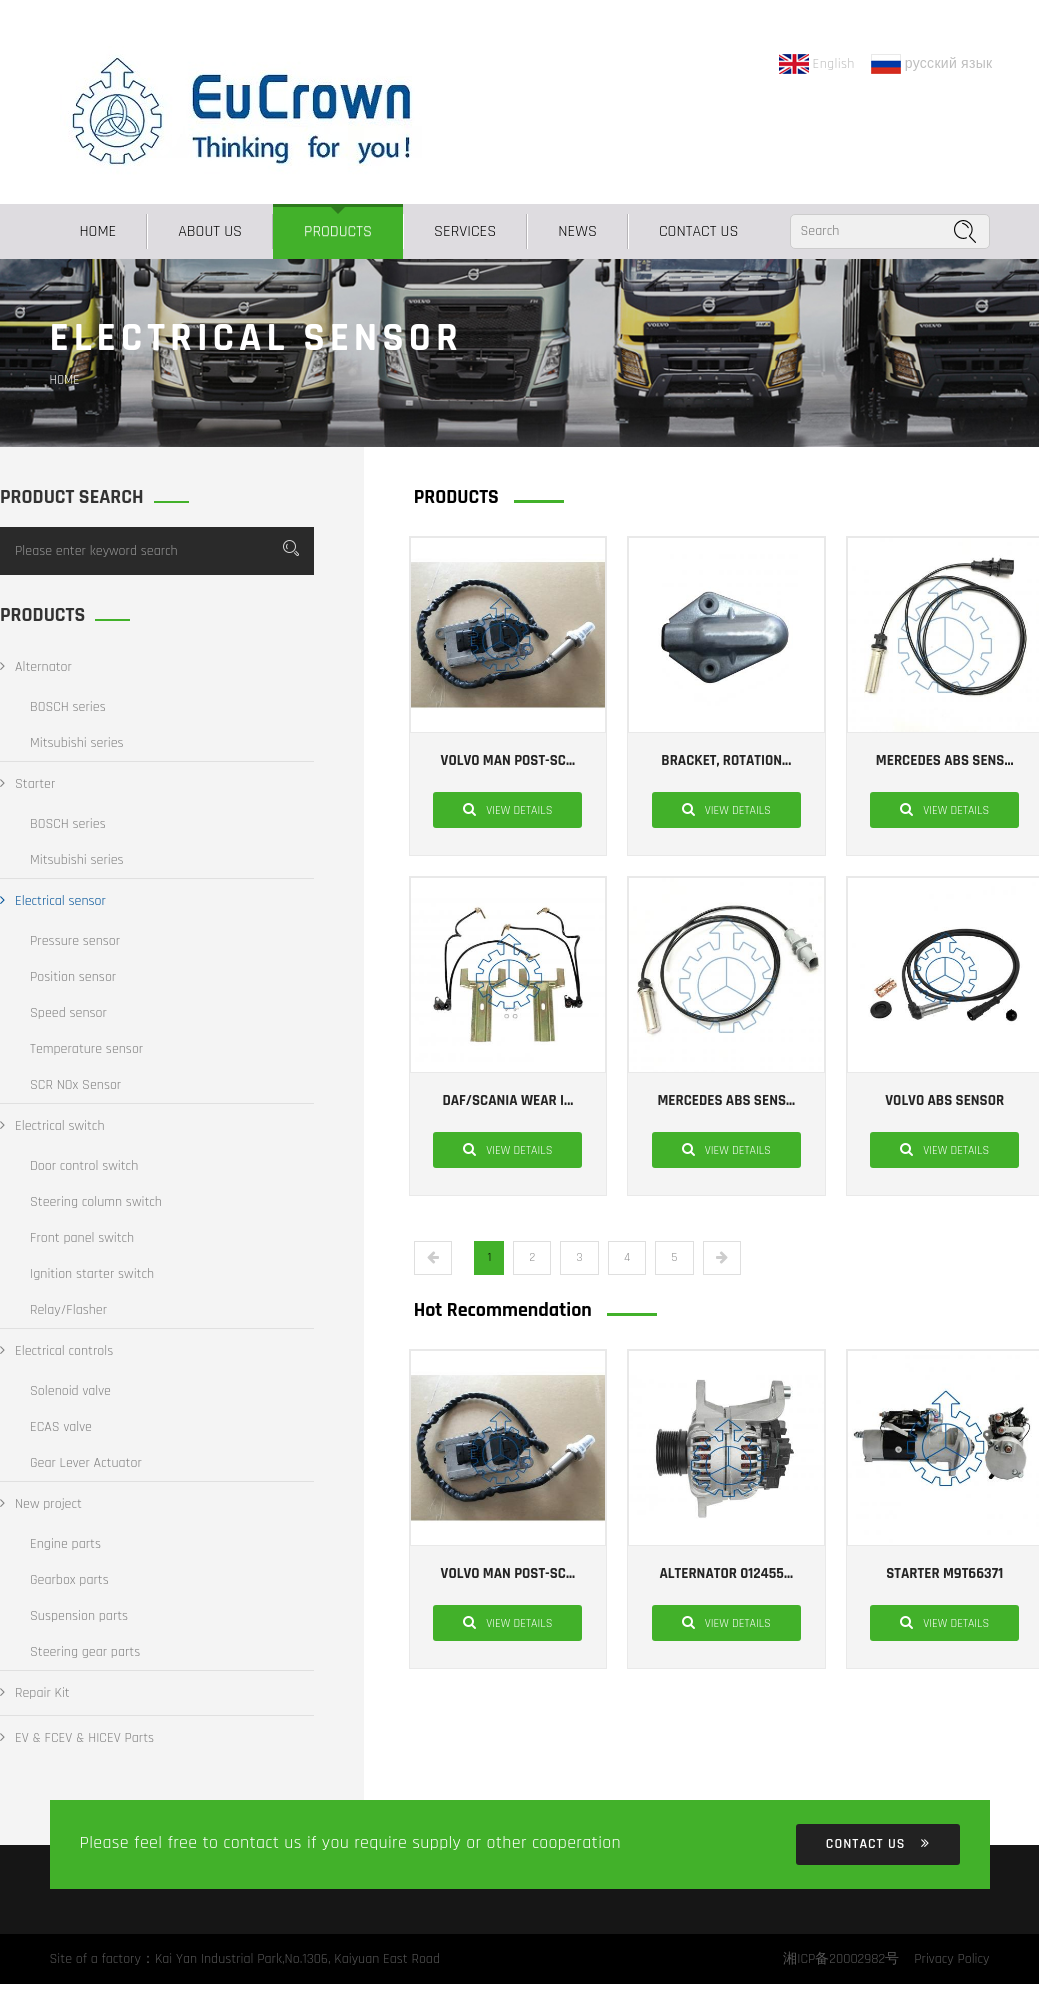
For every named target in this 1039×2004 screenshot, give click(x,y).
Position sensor (73, 977)
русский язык (932, 64)
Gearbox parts (69, 1580)
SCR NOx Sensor (75, 1085)
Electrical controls (56, 1351)
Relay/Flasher (68, 1310)
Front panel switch (82, 1238)
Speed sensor (68, 1013)
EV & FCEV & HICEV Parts (77, 1738)
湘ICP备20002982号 (841, 1959)
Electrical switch (52, 1126)
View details (507, 809)
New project (41, 1504)
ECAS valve (61, 1427)
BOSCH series (68, 707)
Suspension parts (79, 1616)
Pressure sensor (75, 941)
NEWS (577, 231)
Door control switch (84, 1166)
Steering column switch (96, 1202)
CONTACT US (699, 231)
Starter (27, 784)
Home (98, 231)
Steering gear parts (85, 1652)
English (817, 64)
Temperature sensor (86, 1049)
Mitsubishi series (77, 743)
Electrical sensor (53, 901)
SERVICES (465, 231)
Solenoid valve (70, 1391)
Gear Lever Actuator (86, 1463)
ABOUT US (210, 231)
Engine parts (65, 1544)
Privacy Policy (951, 1959)
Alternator (36, 667)
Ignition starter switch (92, 1274)
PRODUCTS (338, 231)
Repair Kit (35, 1693)
